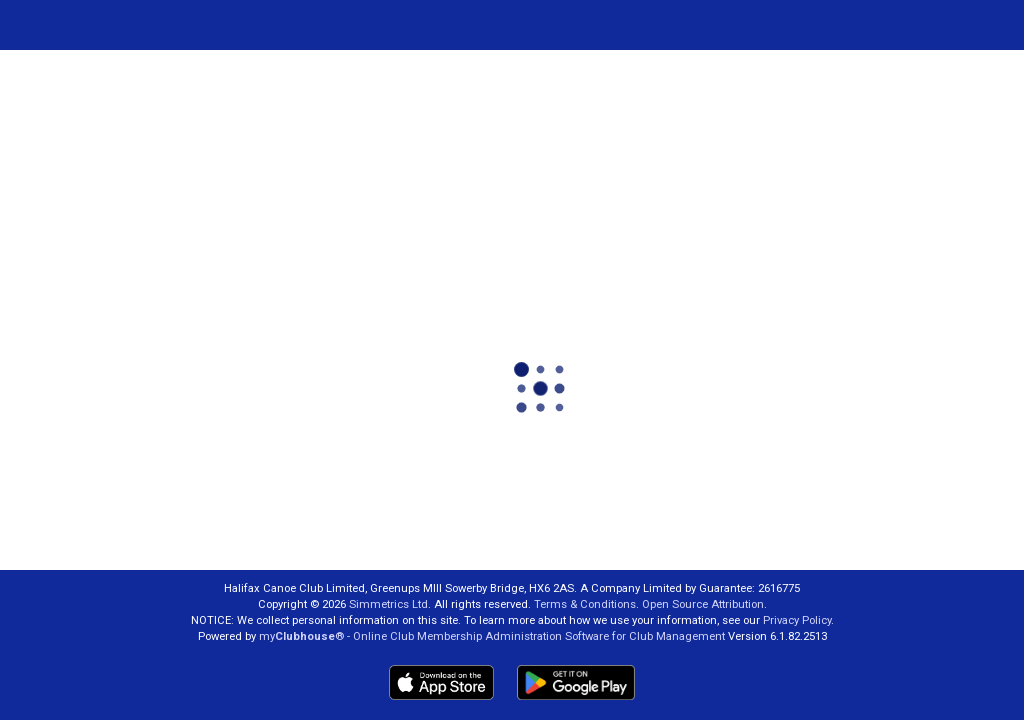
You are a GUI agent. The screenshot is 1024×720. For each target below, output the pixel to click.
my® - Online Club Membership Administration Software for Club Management (492, 636)
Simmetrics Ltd (388, 604)
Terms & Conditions (585, 604)
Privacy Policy (797, 620)
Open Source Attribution (703, 604)
